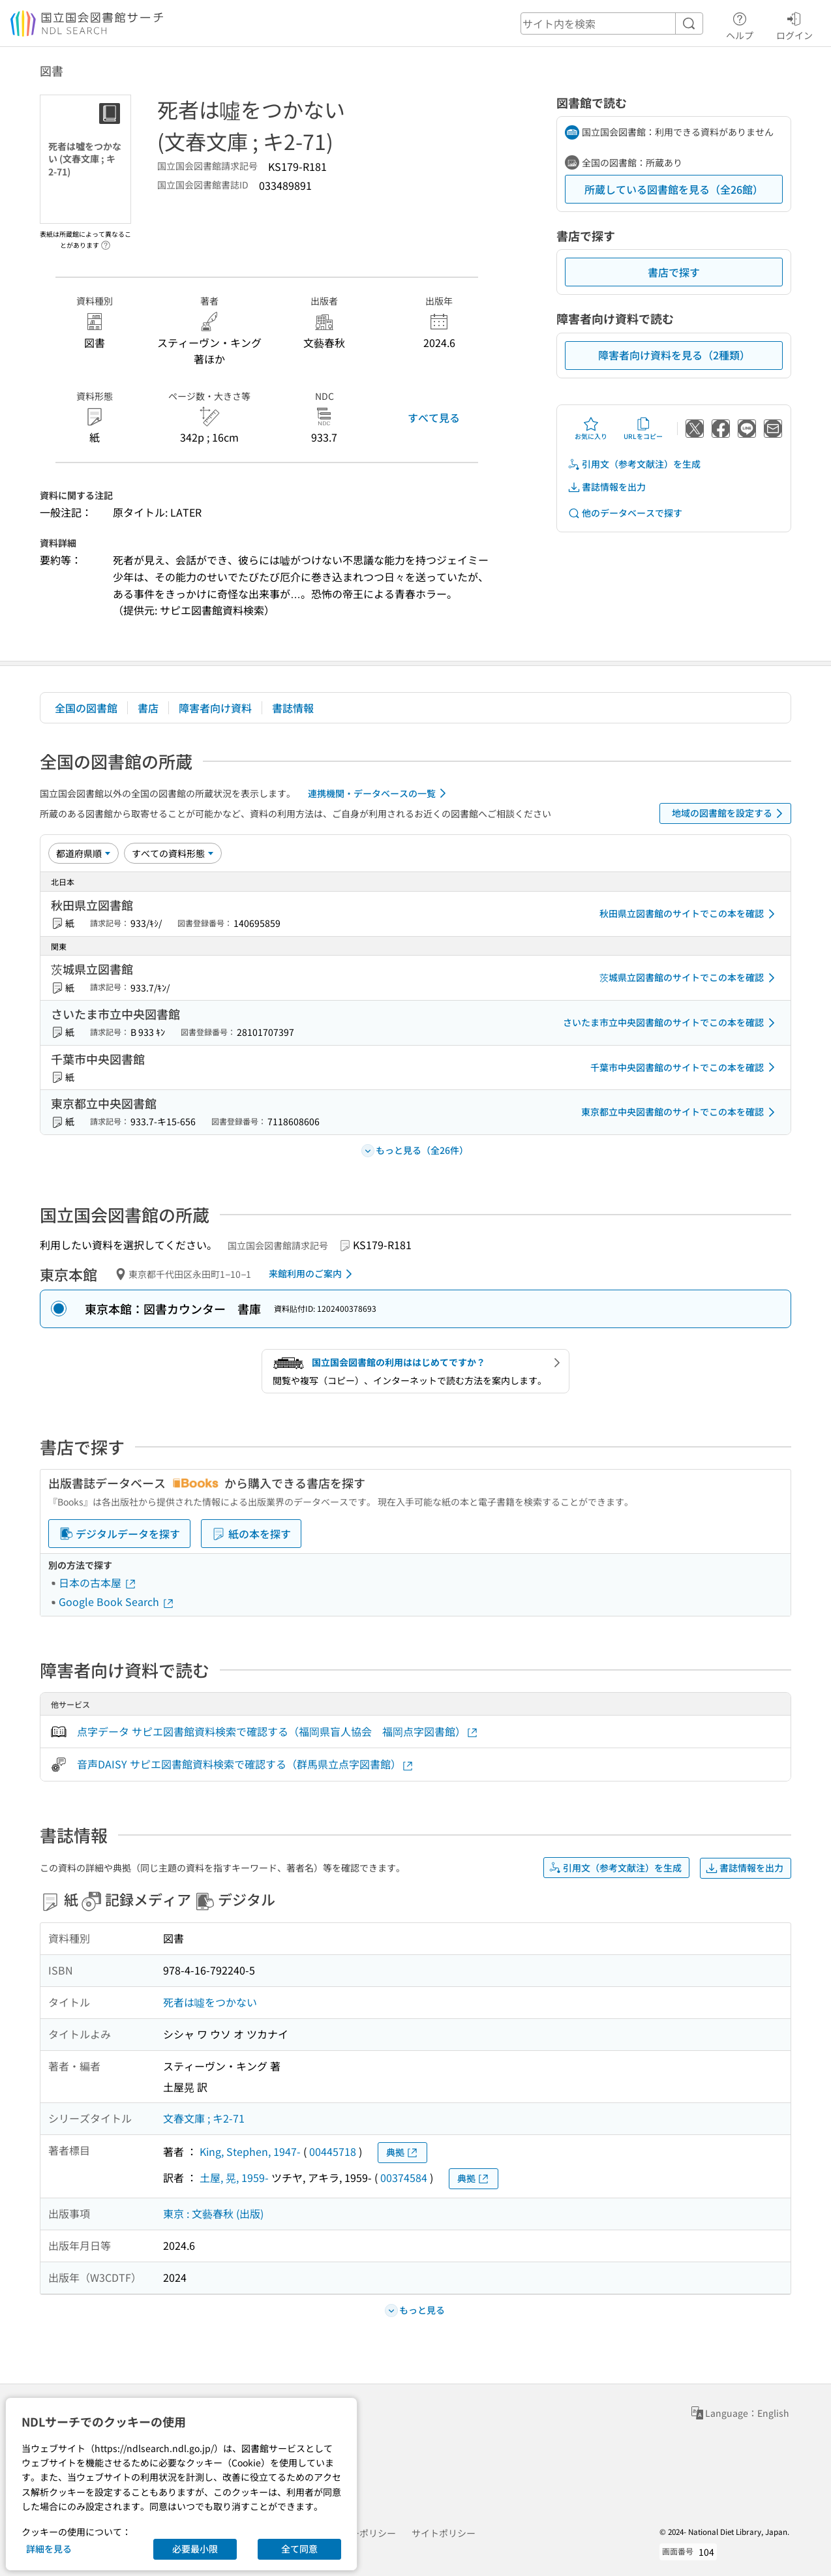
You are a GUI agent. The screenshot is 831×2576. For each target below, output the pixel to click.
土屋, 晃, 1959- (234, 2177)
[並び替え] (83, 853)
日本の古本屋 (98, 1582)
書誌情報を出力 (606, 487)
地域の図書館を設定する (729, 813)
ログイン (794, 24)
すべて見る (434, 417)
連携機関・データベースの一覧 (379, 793)
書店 (148, 708)
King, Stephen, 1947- (250, 2151)
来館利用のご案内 (313, 1274)
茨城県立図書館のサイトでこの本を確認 (689, 978)
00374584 (403, 2177)
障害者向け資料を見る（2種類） (674, 355)
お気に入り (591, 428)
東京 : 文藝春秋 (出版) (213, 2213)
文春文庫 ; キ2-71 (204, 2118)
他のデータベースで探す (624, 513)
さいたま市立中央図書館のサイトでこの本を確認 (671, 1023)
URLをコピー (643, 428)
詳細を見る (49, 2548)
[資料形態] (173, 853)
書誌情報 (293, 708)
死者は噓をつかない (210, 2002)
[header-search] (612, 23)
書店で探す (674, 272)
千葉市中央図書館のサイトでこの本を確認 (684, 1067)
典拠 (402, 2152)
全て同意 (299, 2548)
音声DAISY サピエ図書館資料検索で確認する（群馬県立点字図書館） (245, 1764)
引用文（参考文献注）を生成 (634, 464)
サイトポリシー (444, 2532)
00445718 (332, 2151)
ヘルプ (739, 24)
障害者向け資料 (215, 708)
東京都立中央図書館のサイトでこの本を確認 (680, 1112)
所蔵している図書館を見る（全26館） (673, 189)
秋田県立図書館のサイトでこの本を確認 (689, 914)
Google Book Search (117, 1601)
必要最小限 (195, 2548)
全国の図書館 (86, 708)
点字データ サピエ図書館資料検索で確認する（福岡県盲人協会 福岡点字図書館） (278, 1731)
